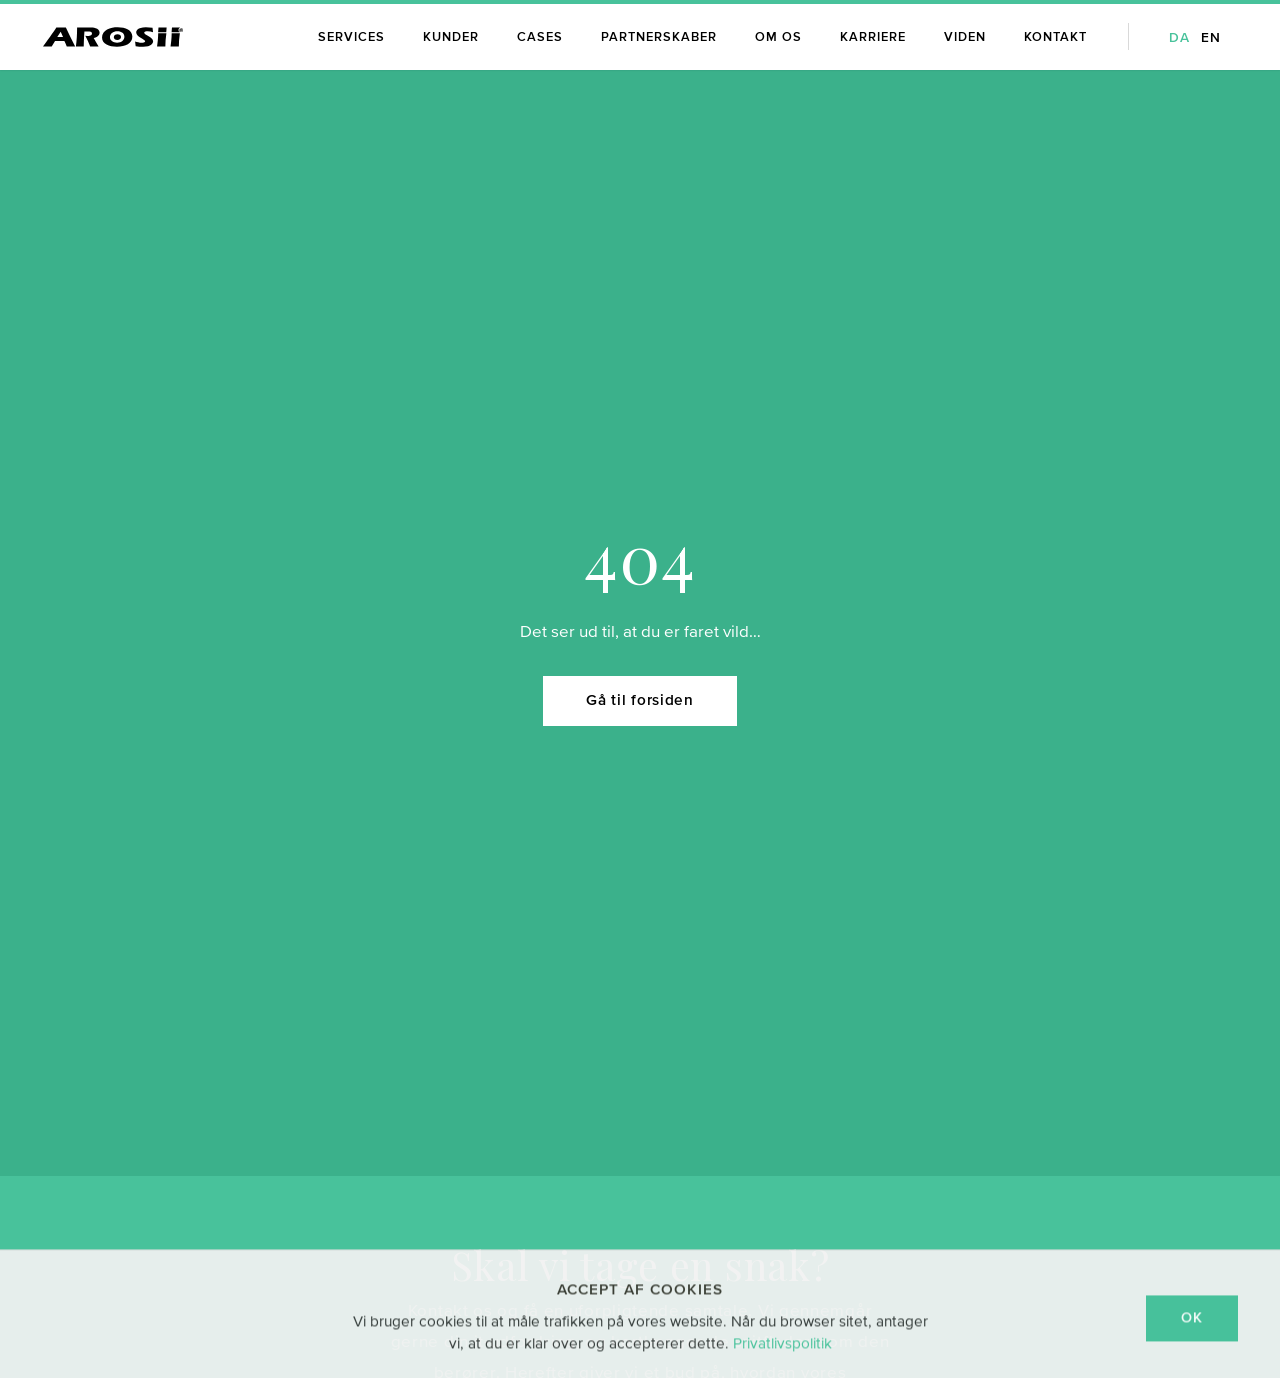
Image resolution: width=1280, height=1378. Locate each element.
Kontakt (1055, 38)
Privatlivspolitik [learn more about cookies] (782, 1355)
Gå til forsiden (640, 651)
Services (351, 38)
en (1211, 38)
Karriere (873, 38)
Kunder (451, 38)
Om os (778, 38)
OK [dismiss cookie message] (1191, 1331)
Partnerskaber (659, 38)
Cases (540, 38)
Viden (965, 38)
